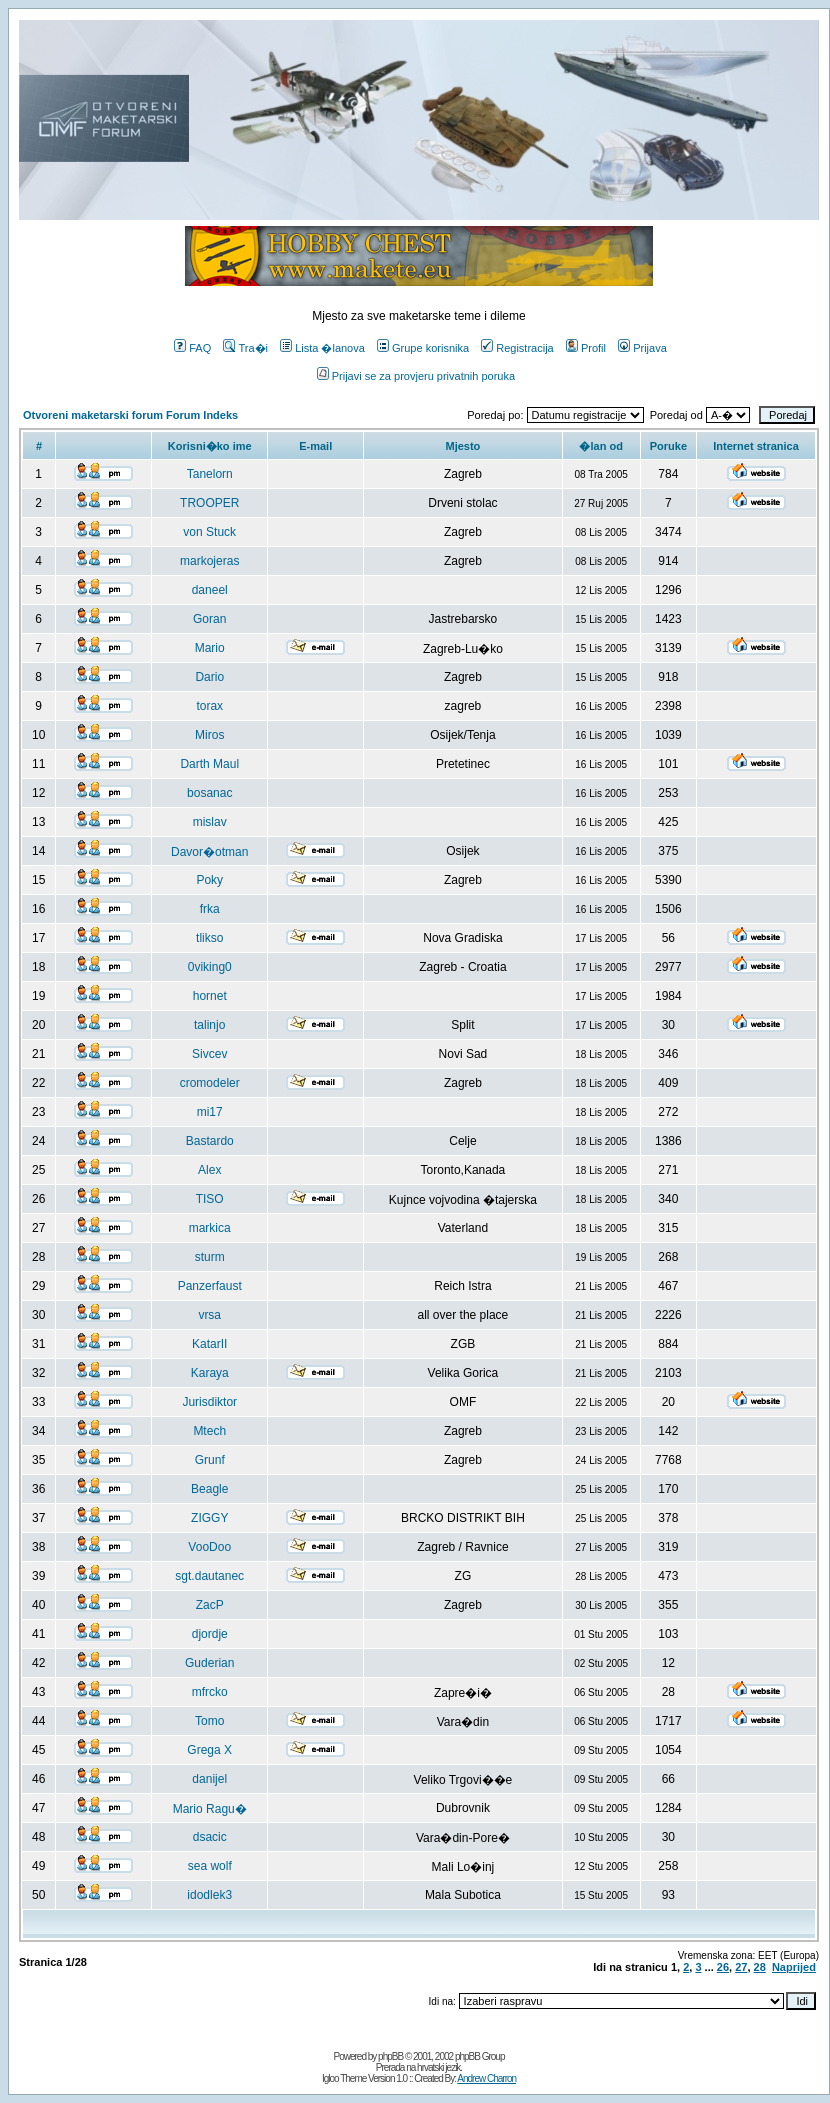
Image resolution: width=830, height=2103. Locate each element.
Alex (209, 1170)
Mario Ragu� (210, 1809)
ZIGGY (209, 1518)
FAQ (192, 348)
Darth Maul (209, 764)
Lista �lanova (322, 348)
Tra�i (245, 348)
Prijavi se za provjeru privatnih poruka (416, 376)
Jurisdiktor (209, 1402)
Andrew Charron (486, 2078)
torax (209, 706)
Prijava (642, 348)
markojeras (209, 561)
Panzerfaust (210, 1286)
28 (760, 1967)
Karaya (210, 1373)
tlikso (209, 938)
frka (210, 909)
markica (210, 1228)
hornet (210, 996)
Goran (209, 619)
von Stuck (209, 532)
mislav (210, 822)
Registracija (517, 348)
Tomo (209, 1721)
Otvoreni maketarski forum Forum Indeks (130, 415)
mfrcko (210, 1692)
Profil (586, 348)
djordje (210, 1634)
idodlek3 (209, 1895)
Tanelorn (210, 474)
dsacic (210, 1837)
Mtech (209, 1431)
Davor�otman (209, 852)
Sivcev (209, 1054)
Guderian (209, 1663)
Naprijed (794, 1967)
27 (741, 1967)
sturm (210, 1257)
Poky (209, 880)
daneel (210, 590)
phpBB (390, 2056)
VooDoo (209, 1547)
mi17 (210, 1112)
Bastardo (210, 1141)
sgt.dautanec (209, 1576)
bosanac (209, 793)
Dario (209, 677)
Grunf (210, 1460)
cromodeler (210, 1083)
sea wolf (210, 1866)
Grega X (209, 1750)
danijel (209, 1779)
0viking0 (210, 967)
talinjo (209, 1025)
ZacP (210, 1605)
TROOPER (209, 503)
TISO (210, 1199)
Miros (209, 735)
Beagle (209, 1489)
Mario (210, 648)
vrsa (209, 1315)
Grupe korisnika (423, 348)
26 (723, 1967)
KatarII (209, 1344)
